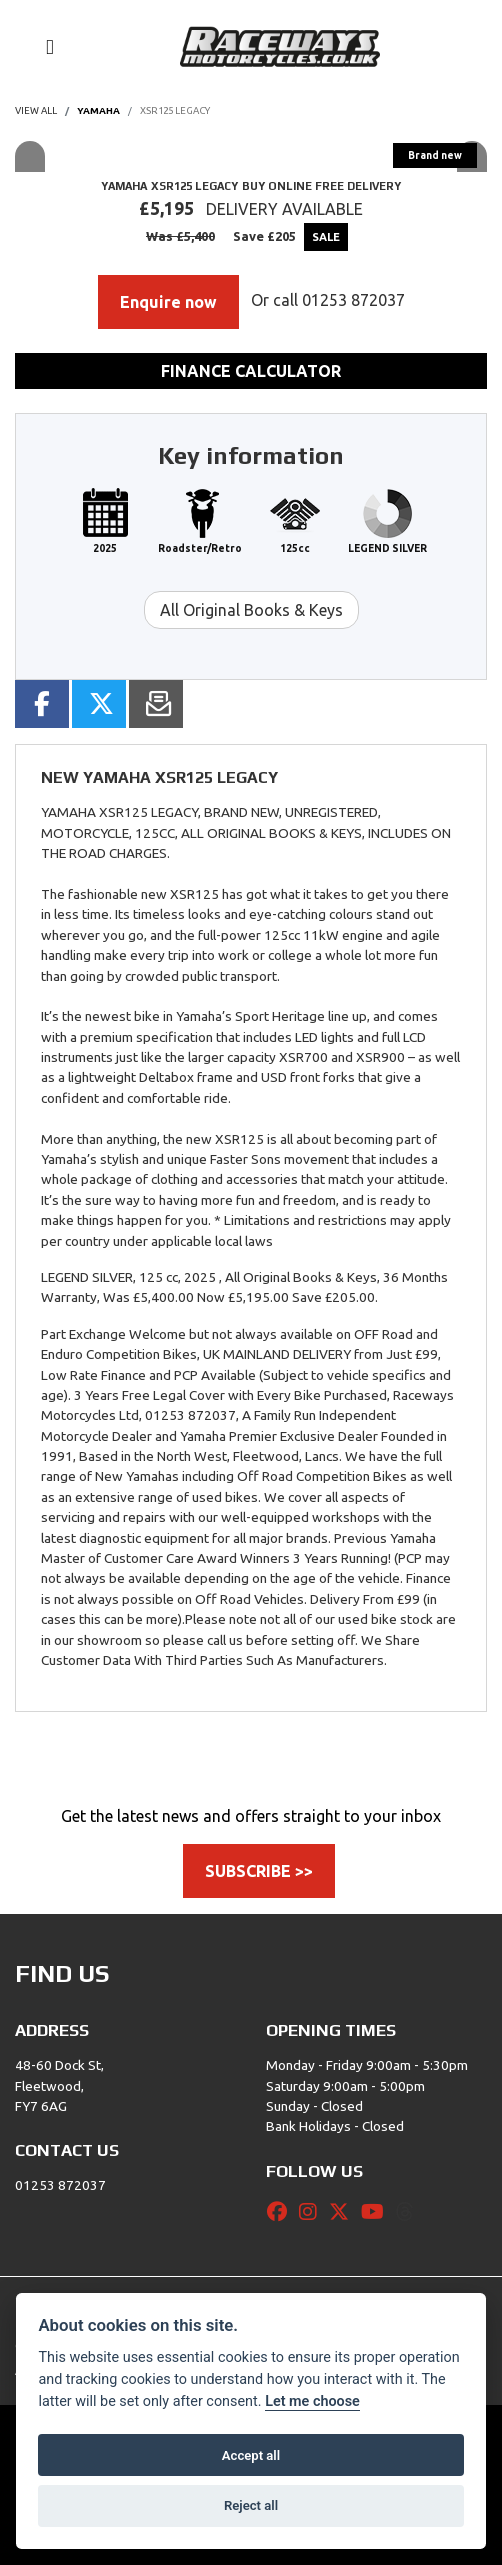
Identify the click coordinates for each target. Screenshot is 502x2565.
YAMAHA (98, 110)
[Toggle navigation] (41, 47)
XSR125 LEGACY (175, 110)
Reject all (251, 2505)
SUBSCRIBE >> (259, 1871)
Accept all (251, 2455)
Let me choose (312, 2401)
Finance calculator (251, 371)
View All (36, 110)
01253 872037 (353, 300)
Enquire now (168, 302)
